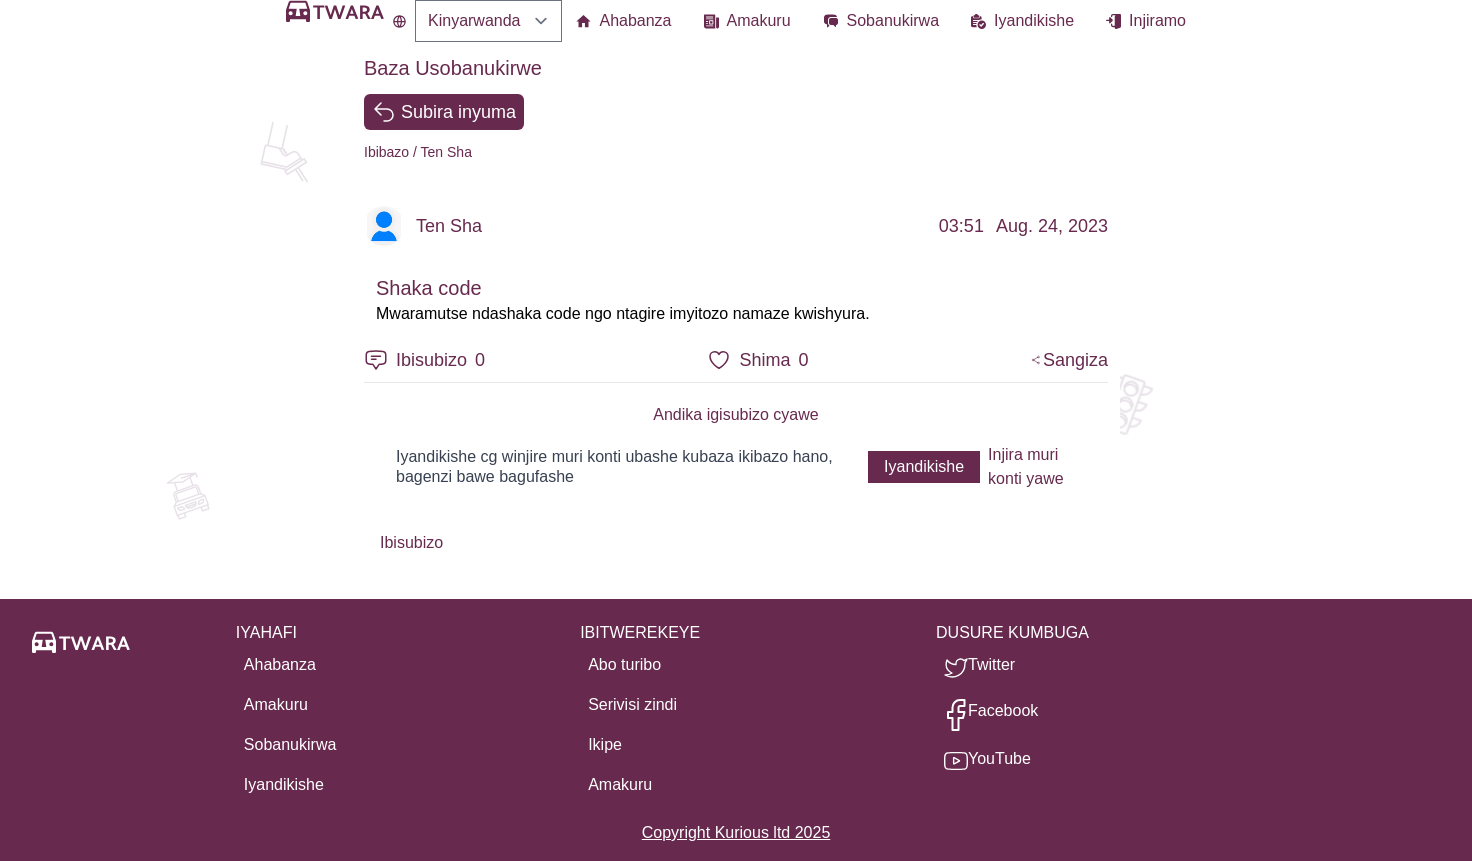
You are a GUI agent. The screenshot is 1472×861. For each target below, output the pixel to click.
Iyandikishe (1034, 20)
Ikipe (605, 744)
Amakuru (759, 20)
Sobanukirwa (893, 20)
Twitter (991, 664)
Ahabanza (635, 20)
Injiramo (1157, 20)
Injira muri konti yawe (1026, 466)
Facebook (1003, 710)
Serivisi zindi (632, 704)
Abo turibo (624, 664)
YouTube (999, 758)
